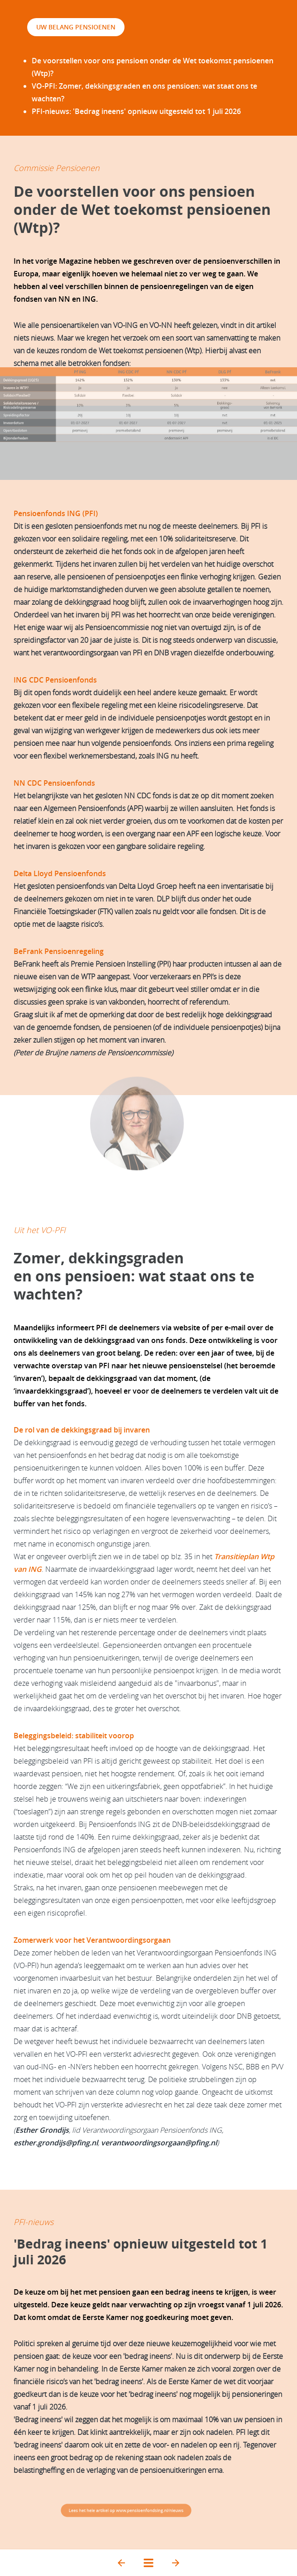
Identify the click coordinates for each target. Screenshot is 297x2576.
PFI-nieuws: (136, 111)
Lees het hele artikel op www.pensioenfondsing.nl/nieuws (126, 2510)
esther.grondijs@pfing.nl (56, 2143)
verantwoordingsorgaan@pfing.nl (159, 2143)
